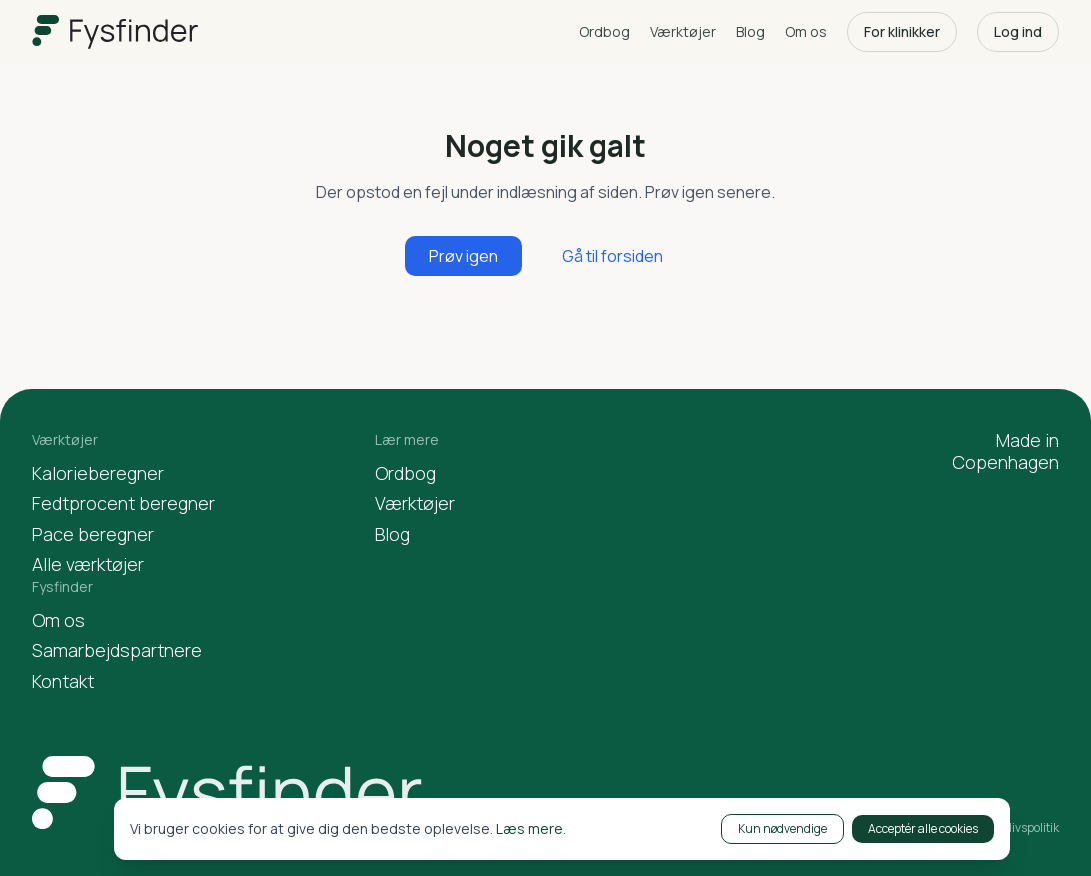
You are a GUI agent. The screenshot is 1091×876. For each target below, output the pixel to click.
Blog (750, 31)
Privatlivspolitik (1018, 828)
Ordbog (604, 31)
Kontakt (63, 681)
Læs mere (529, 828)
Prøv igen (463, 256)
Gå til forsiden (612, 256)
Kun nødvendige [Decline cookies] (782, 828)
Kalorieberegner (98, 473)
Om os (806, 31)
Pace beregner (93, 534)
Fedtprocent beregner (123, 503)
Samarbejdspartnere (117, 650)
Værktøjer (683, 31)
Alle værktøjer (88, 564)
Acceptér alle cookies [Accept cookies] (923, 828)
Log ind (1018, 31)
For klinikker (902, 31)
